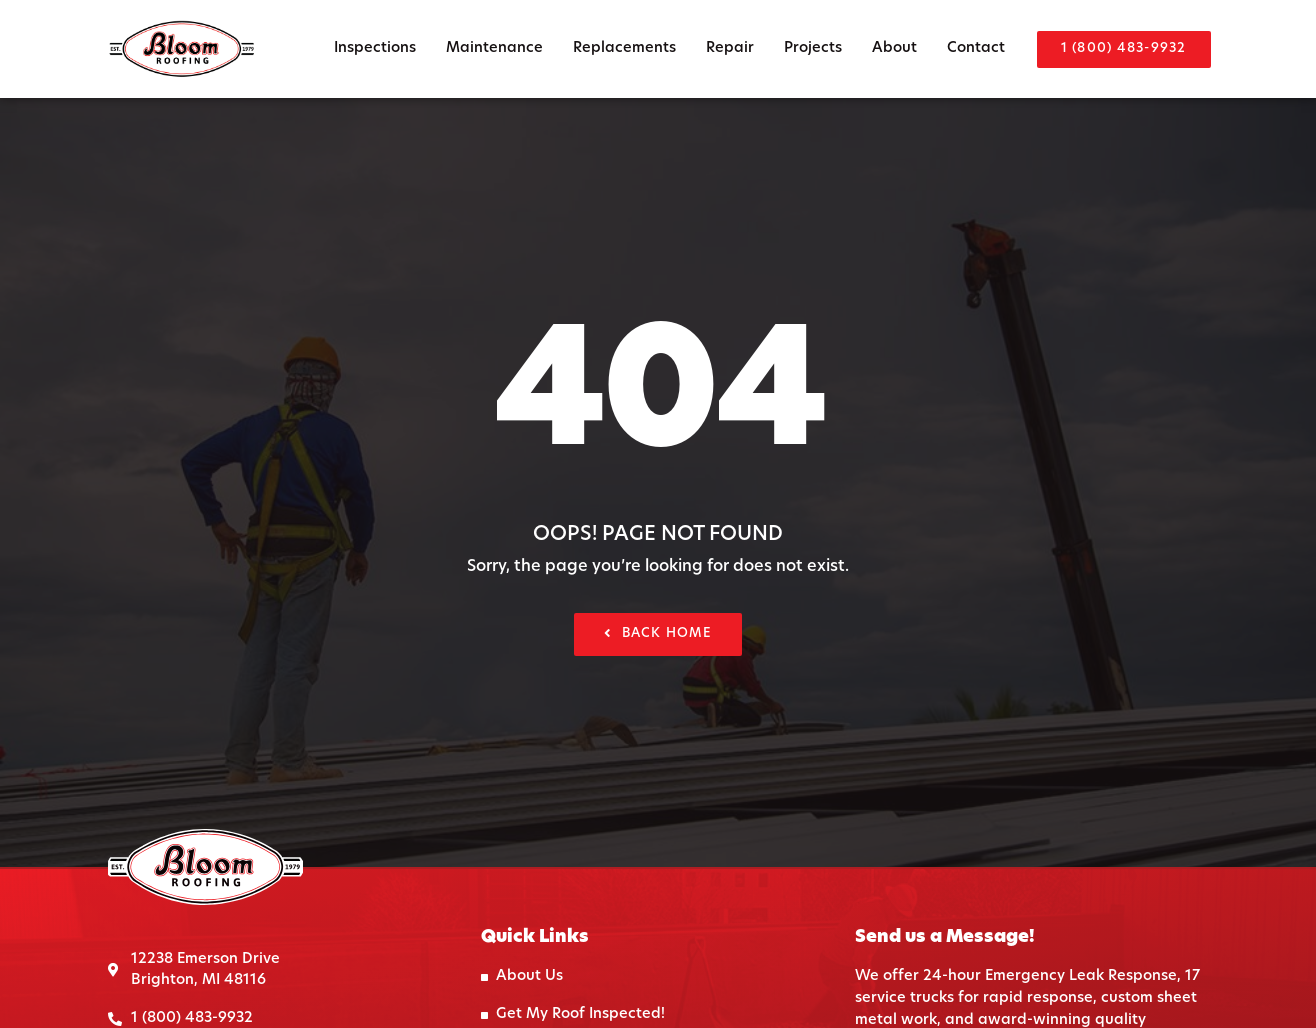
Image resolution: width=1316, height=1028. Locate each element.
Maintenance (494, 48)
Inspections (375, 48)
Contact (976, 48)
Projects (813, 48)
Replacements (624, 48)
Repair (730, 48)
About (894, 48)
